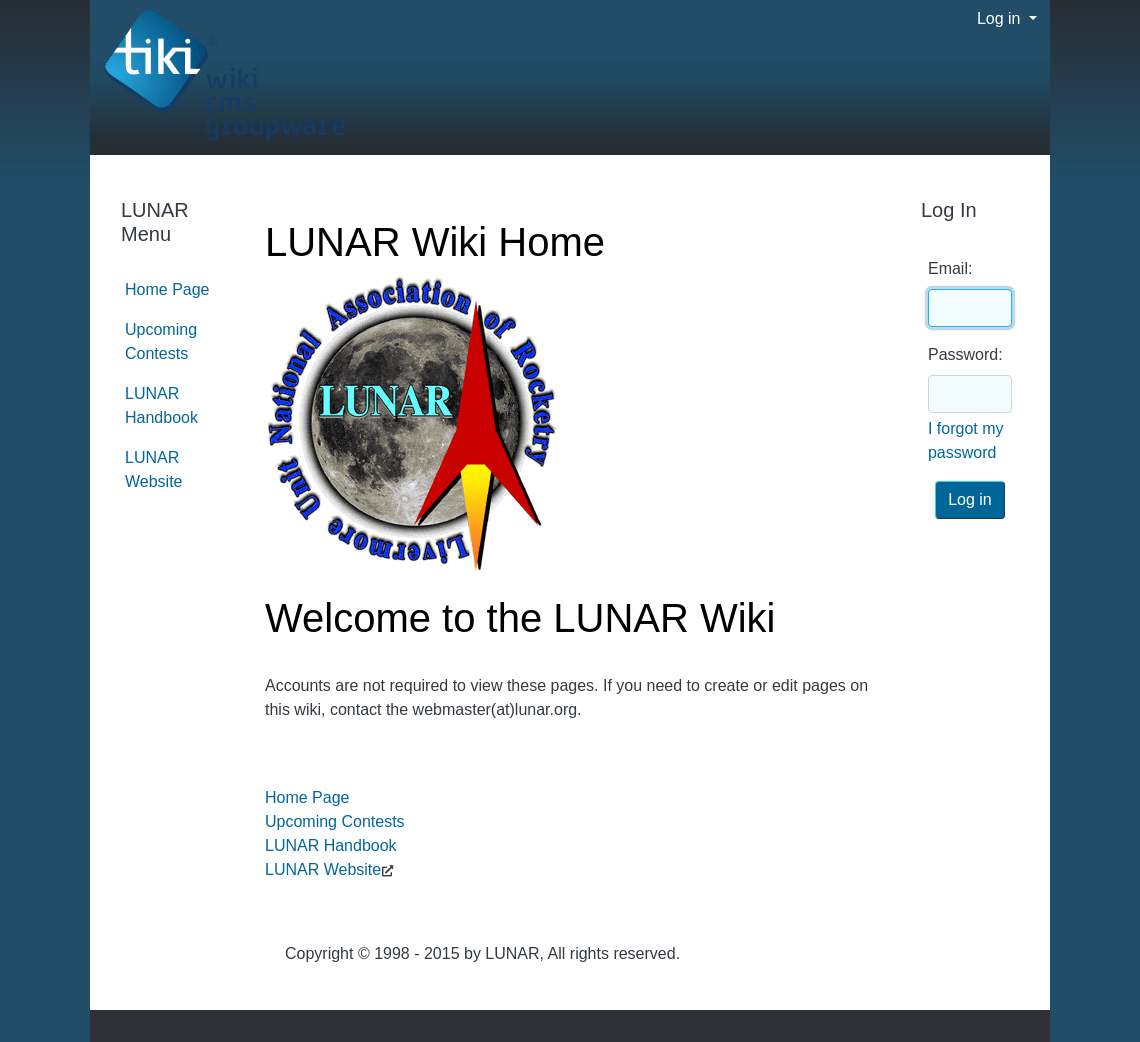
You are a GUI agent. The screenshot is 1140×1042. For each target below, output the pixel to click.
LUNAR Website (323, 869)
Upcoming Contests (335, 821)
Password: (965, 354)
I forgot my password (966, 440)
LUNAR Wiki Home (435, 242)
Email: (950, 268)
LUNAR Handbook (331, 845)
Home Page (307, 797)
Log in (1001, 18)
